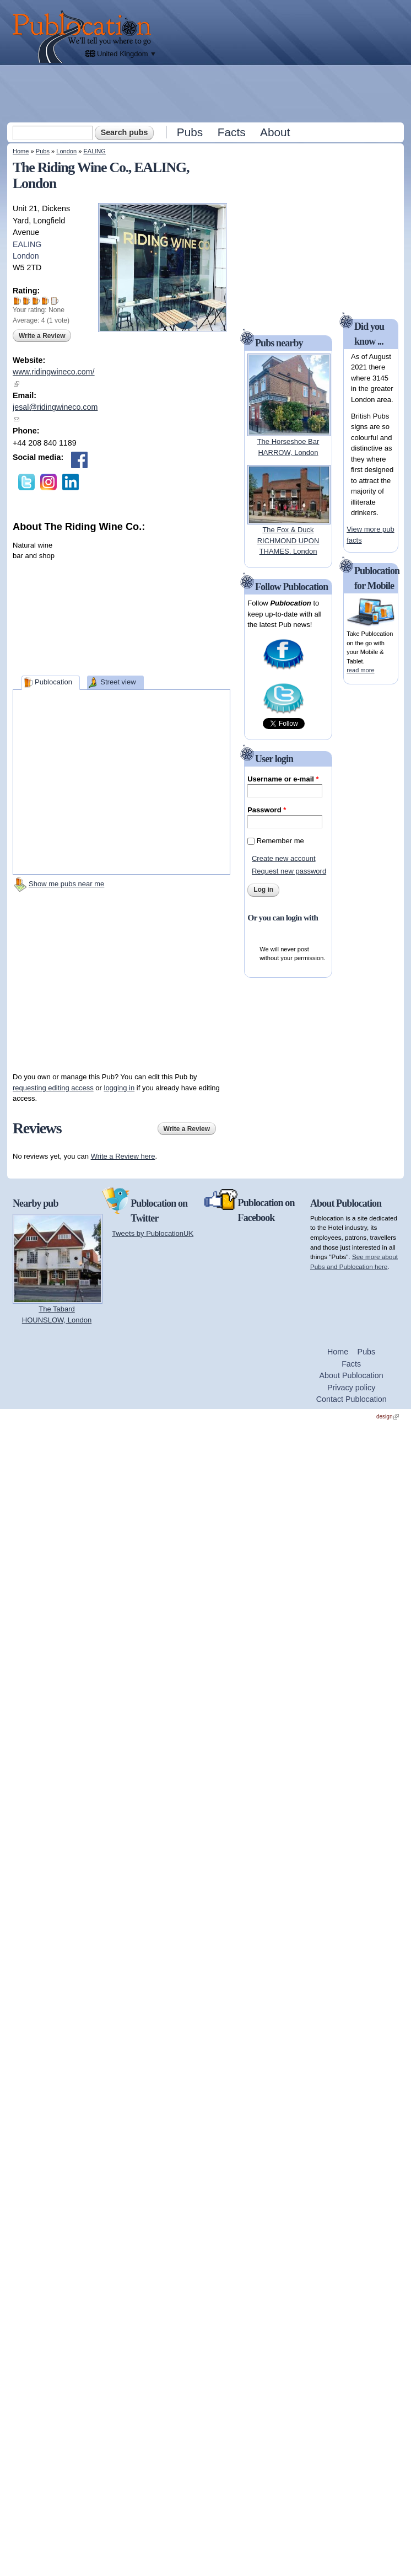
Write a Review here (123, 1156)
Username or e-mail (282, 779)
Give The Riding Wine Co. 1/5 (17, 301)
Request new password (289, 871)
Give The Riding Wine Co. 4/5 (45, 301)
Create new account (284, 858)
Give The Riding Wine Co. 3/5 (36, 301)
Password (266, 810)
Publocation (53, 682)
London (66, 151)
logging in (119, 1088)
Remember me (280, 841)
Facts (232, 132)
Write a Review (42, 336)
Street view (118, 682)
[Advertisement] (206, 93)
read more (360, 670)
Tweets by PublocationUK (152, 1233)
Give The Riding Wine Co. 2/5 (26, 301)
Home (21, 151)
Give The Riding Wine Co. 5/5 (55, 301)
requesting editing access (53, 1088)
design (387, 1416)
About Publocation (351, 1375)
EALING (94, 151)
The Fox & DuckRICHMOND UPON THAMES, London (288, 540)
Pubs (190, 132)
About (275, 132)
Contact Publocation (351, 1399)
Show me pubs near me (66, 884)
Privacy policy (351, 1387)
